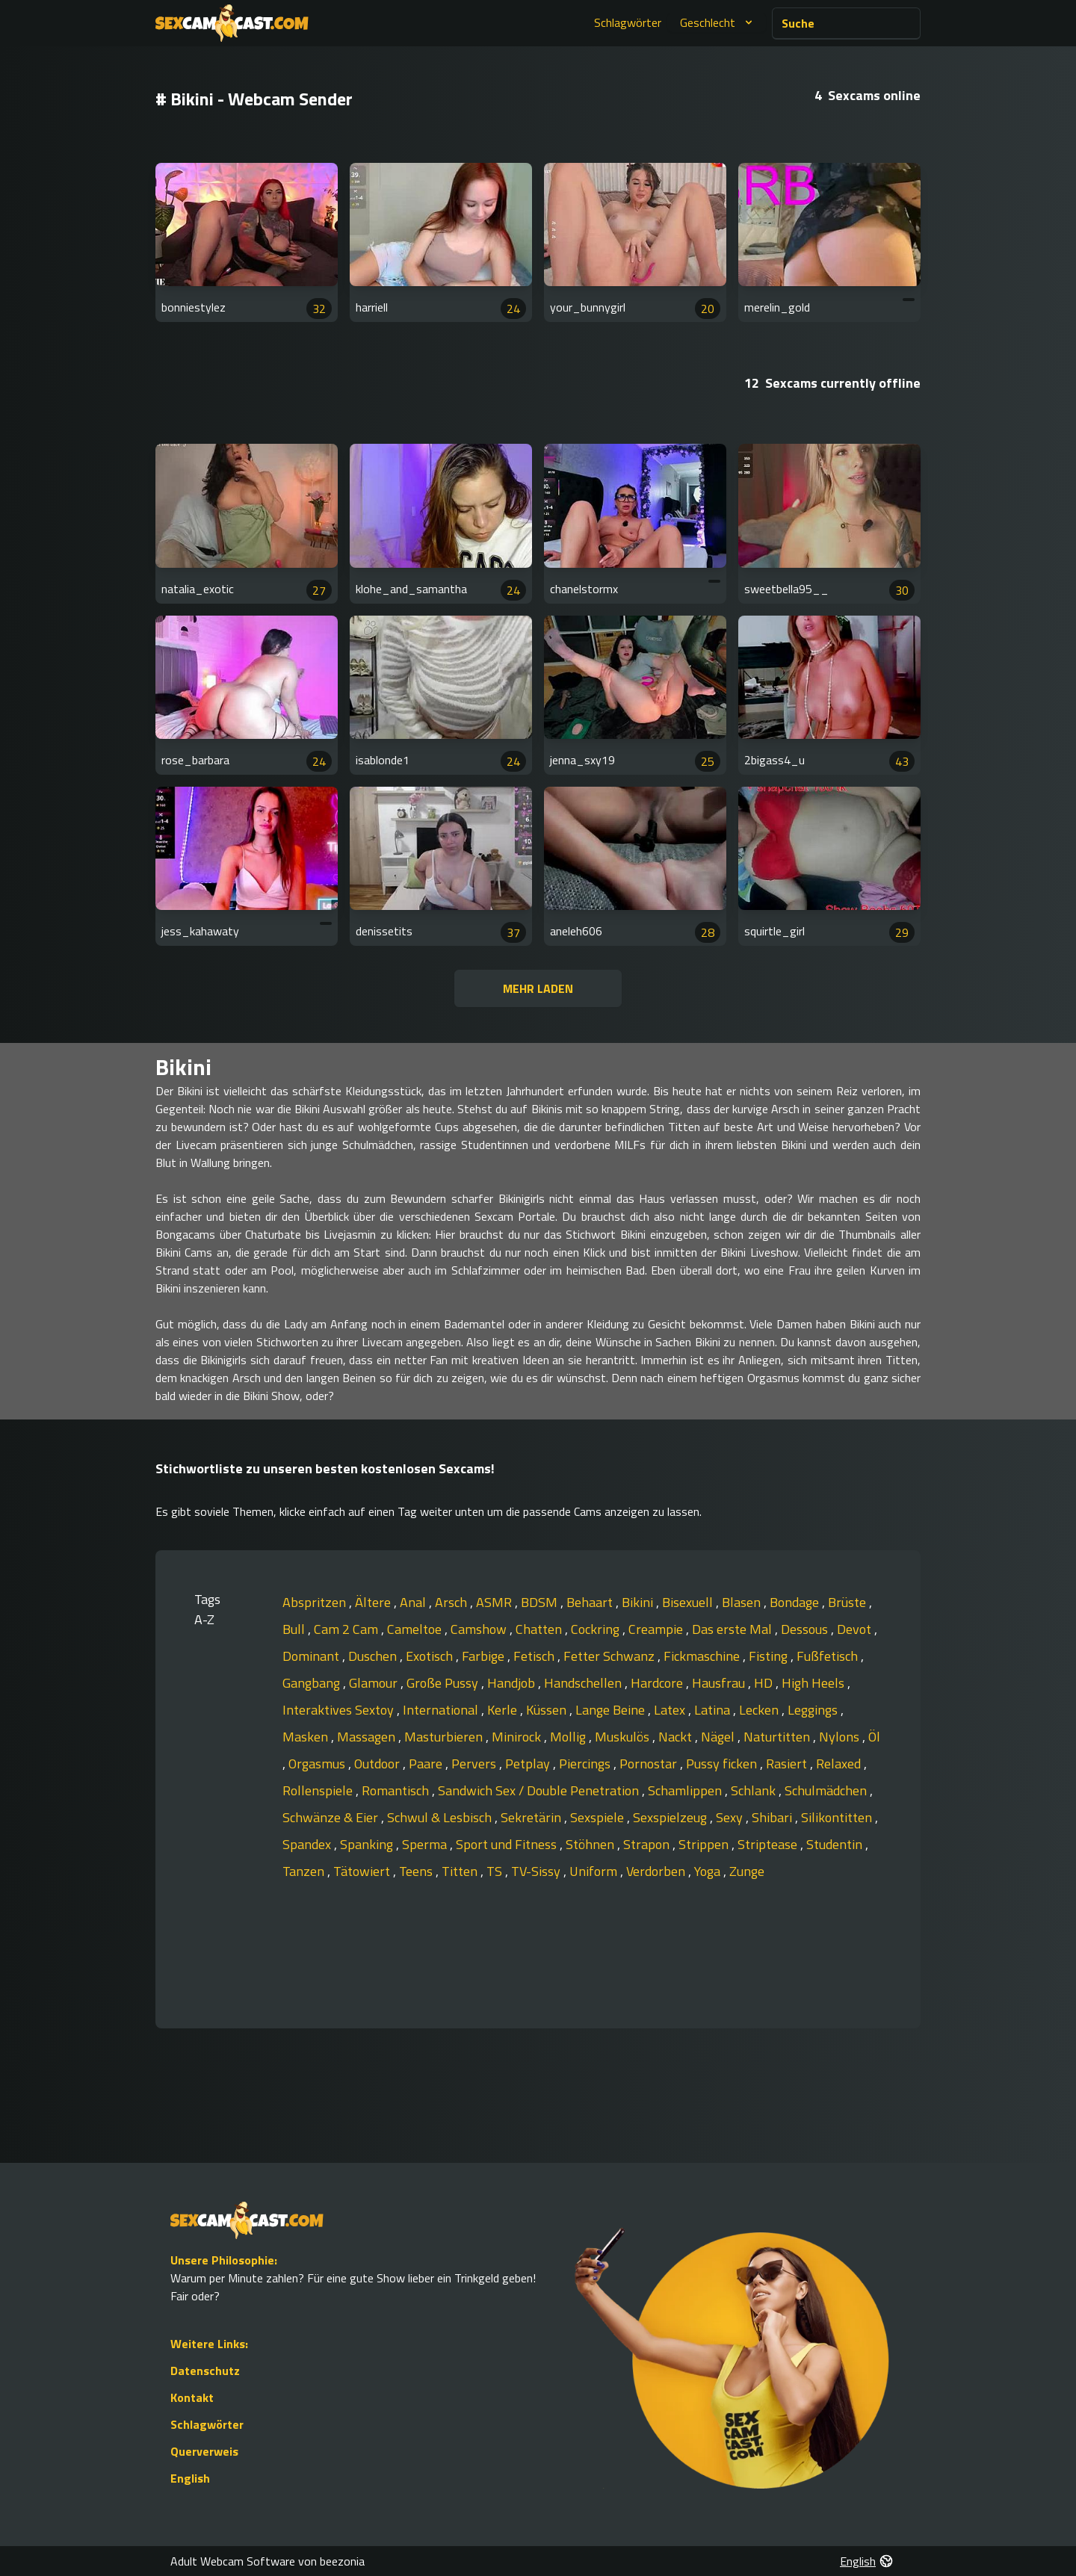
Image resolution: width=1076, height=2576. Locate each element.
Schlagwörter (627, 22)
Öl (874, 1737)
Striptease (769, 1844)
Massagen (367, 1737)
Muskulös (623, 1737)
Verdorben (657, 1871)
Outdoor (378, 1763)
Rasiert (788, 1763)
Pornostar (649, 1763)
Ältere (374, 1602)
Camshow (480, 1629)
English (190, 2478)
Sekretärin (532, 1817)
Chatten (540, 1629)
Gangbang (312, 1683)
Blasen (743, 1602)
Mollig (569, 1737)
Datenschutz (205, 2371)
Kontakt (192, 2397)
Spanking (368, 1844)
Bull (295, 1629)
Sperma (426, 1844)
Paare (427, 1763)
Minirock (518, 1737)
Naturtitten (778, 1737)
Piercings (586, 1763)
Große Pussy (443, 1683)
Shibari (773, 1817)
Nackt (676, 1737)
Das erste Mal (733, 1629)
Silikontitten (838, 1817)
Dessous (806, 1629)
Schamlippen (686, 1790)
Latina (713, 1710)
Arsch (452, 1602)
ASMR (495, 1602)
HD (765, 1683)
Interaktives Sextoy (339, 1710)
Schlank (755, 1790)
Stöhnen (591, 1844)
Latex (671, 1710)
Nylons (840, 1737)
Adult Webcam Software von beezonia (267, 2561)
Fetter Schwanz (610, 1656)
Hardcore (658, 1683)
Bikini (639, 1602)
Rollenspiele (319, 1790)
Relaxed (840, 1763)
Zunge (746, 1871)
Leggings (814, 1710)
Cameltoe (416, 1629)
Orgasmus (318, 1763)
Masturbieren (445, 1737)
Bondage (796, 1602)
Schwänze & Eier (331, 1817)
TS (495, 1871)
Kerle (503, 1710)
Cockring (596, 1629)
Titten (461, 1871)
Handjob (512, 1683)
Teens (417, 1871)
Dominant (312, 1656)
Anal (414, 1602)
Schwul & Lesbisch (441, 1817)
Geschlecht (718, 22)
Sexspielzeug (671, 1817)
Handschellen (584, 1683)
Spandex (308, 1844)
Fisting (770, 1656)
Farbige (484, 1656)
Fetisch (535, 1656)
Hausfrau (720, 1683)
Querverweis (204, 2451)
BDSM (540, 1602)
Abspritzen (315, 1602)
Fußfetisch (829, 1656)
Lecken (760, 1710)
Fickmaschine (703, 1656)
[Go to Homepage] (232, 23)
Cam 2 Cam (347, 1629)
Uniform (594, 1871)
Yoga (708, 1871)
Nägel (719, 1737)
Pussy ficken (723, 1763)
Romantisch (397, 1790)
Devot (855, 1629)
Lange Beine (611, 1710)
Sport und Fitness (508, 1844)
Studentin (835, 1844)
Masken (306, 1737)
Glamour (375, 1683)
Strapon (647, 1844)
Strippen (705, 1844)
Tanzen (304, 1871)
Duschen (374, 1656)
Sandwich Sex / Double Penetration (540, 1790)
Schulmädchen (827, 1790)
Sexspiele (598, 1817)
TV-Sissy (537, 1871)
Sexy (731, 1817)
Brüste (848, 1602)
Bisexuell (689, 1602)
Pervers (475, 1763)
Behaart (591, 1602)
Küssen (547, 1710)
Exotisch (431, 1656)
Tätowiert (363, 1871)
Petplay (529, 1763)
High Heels (814, 1683)
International (442, 1710)
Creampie (657, 1629)
